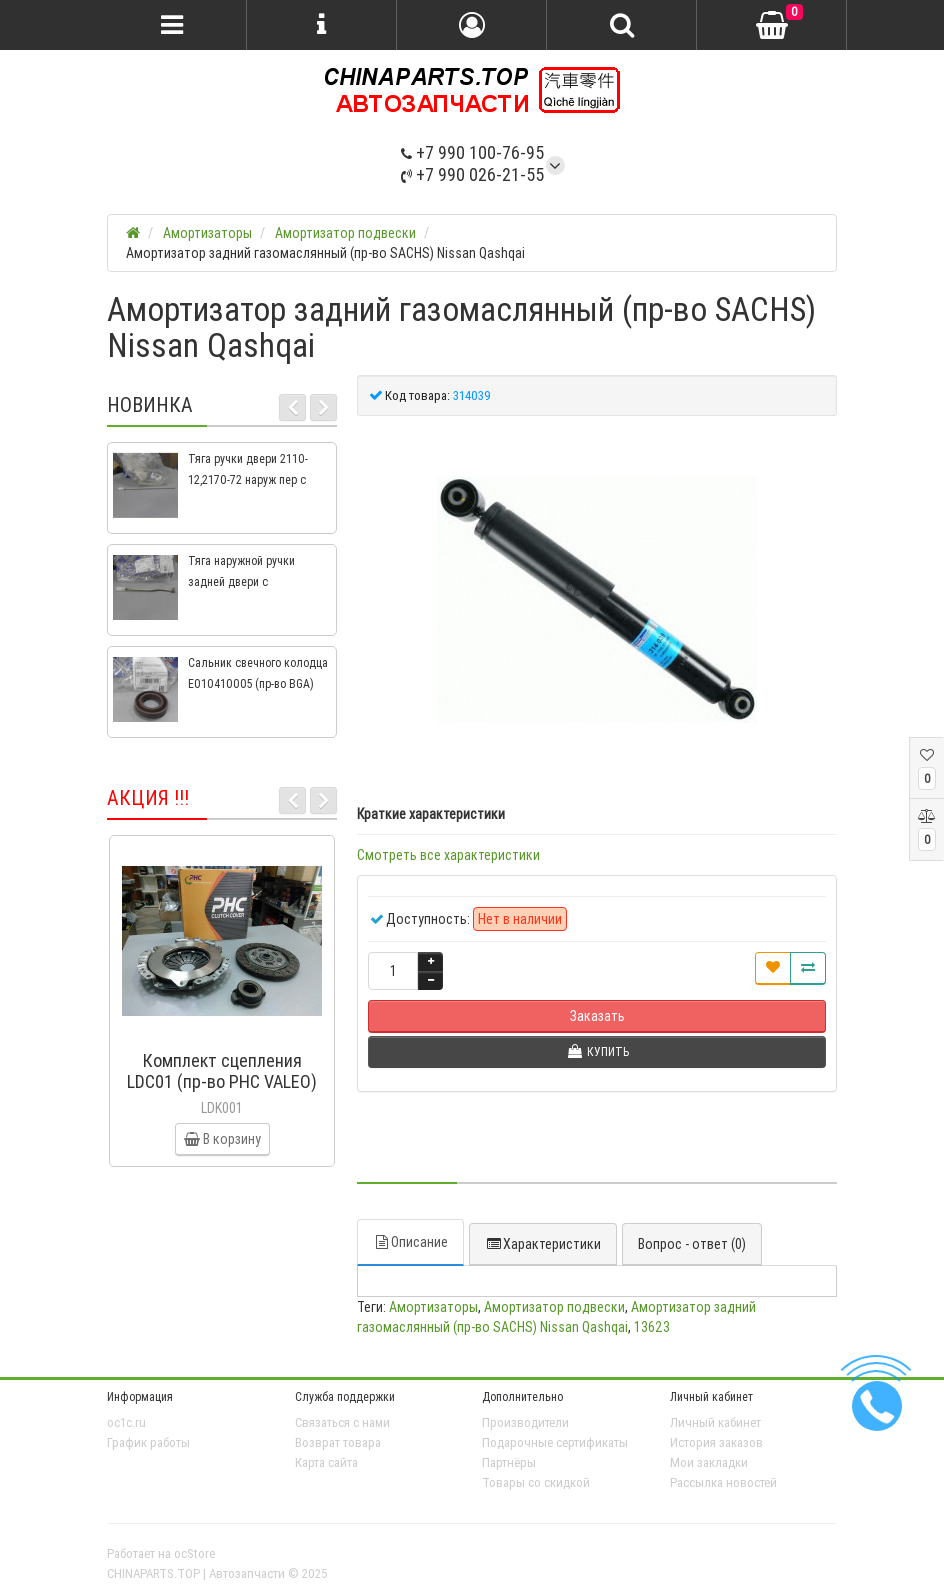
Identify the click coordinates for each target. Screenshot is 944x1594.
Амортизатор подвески (554, 1307)
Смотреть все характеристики (448, 855)
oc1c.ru (126, 1422)
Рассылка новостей (723, 1482)
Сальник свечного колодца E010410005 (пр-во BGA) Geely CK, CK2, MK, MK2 (258, 683)
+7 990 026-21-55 (472, 174)
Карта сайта (326, 1462)
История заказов (716, 1442)
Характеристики (543, 1244)
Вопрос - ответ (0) (692, 1244)
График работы (148, 1442)
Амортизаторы (433, 1307)
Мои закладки (709, 1462)
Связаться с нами (342, 1422)
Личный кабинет (715, 1422)
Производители (525, 1422)
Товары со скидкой (536, 1482)
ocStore (194, 1553)
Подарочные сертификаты (555, 1442)
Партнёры (509, 1462)
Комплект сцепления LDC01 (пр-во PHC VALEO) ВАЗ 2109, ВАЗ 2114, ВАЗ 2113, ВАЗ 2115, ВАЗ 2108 (222, 1092)
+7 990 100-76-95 (472, 152)
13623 (652, 1327)
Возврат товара (338, 1442)
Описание (410, 1242)
